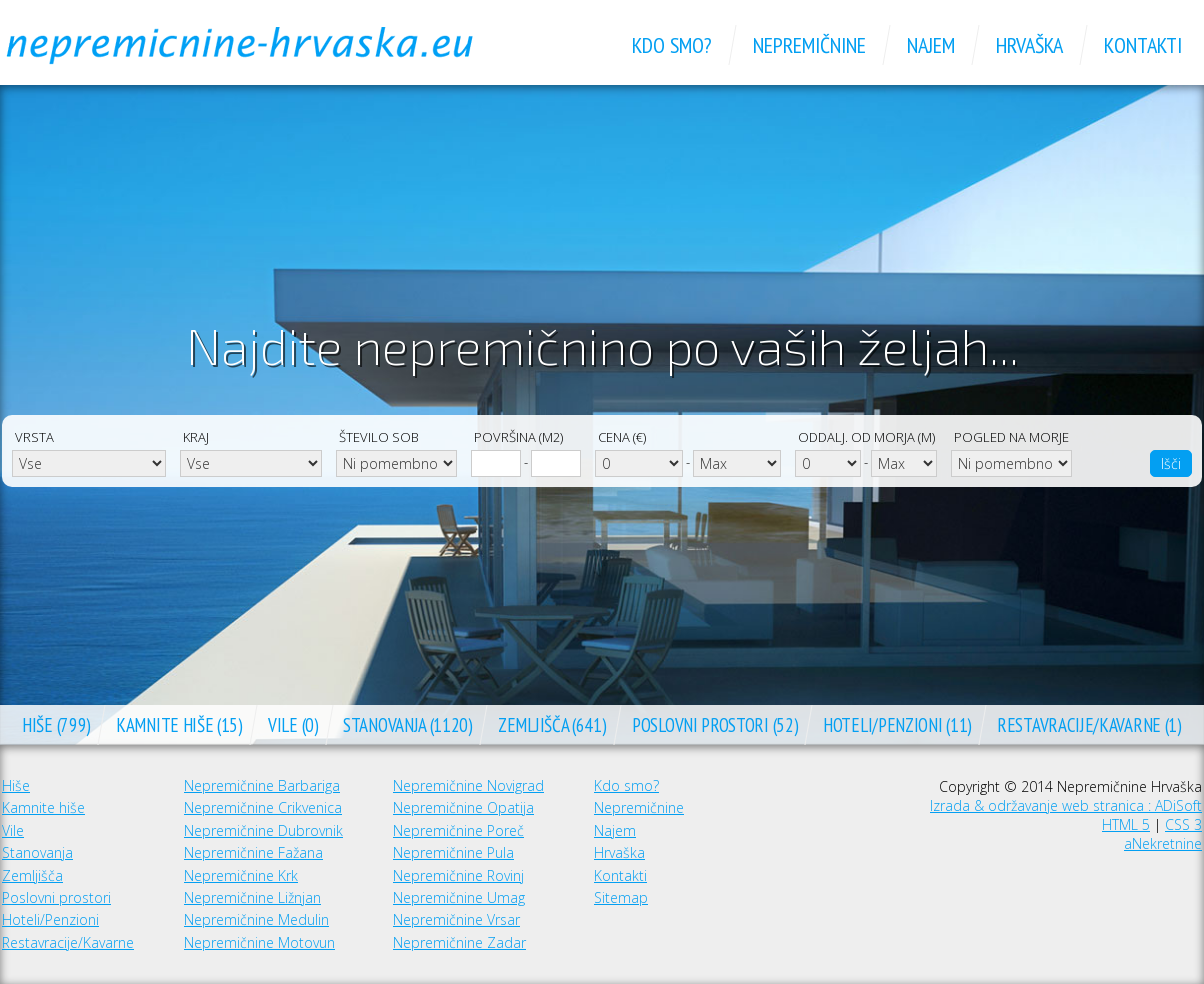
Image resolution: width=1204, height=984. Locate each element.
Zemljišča (32, 875)
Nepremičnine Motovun (259, 942)
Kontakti (620, 875)
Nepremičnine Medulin (256, 919)
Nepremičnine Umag (459, 897)
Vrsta (34, 437)
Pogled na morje (1011, 437)
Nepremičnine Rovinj (458, 875)
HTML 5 (1126, 824)
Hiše (16, 785)
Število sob (379, 437)
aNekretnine (1163, 843)
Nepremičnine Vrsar (456, 919)
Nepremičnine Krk (241, 875)
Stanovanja (37, 852)
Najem (615, 830)
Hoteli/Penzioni (50, 919)
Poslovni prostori (56, 897)
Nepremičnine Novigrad (468, 785)
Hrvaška (619, 852)
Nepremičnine (639, 807)
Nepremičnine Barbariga (262, 785)
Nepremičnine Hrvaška (262, 45)
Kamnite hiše (43, 807)
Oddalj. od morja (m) (866, 437)
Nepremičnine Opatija (463, 807)
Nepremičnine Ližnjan (252, 897)
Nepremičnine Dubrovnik (263, 830)
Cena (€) (622, 437)
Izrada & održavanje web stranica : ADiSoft (1066, 805)
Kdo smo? (626, 785)
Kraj (196, 437)
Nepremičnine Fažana (253, 852)
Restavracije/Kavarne (68, 942)
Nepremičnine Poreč (458, 830)
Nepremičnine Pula (453, 852)
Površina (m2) (518, 437)
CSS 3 (1183, 824)
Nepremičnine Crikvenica (263, 807)
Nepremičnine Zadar (459, 942)
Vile (13, 830)
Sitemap (621, 897)
